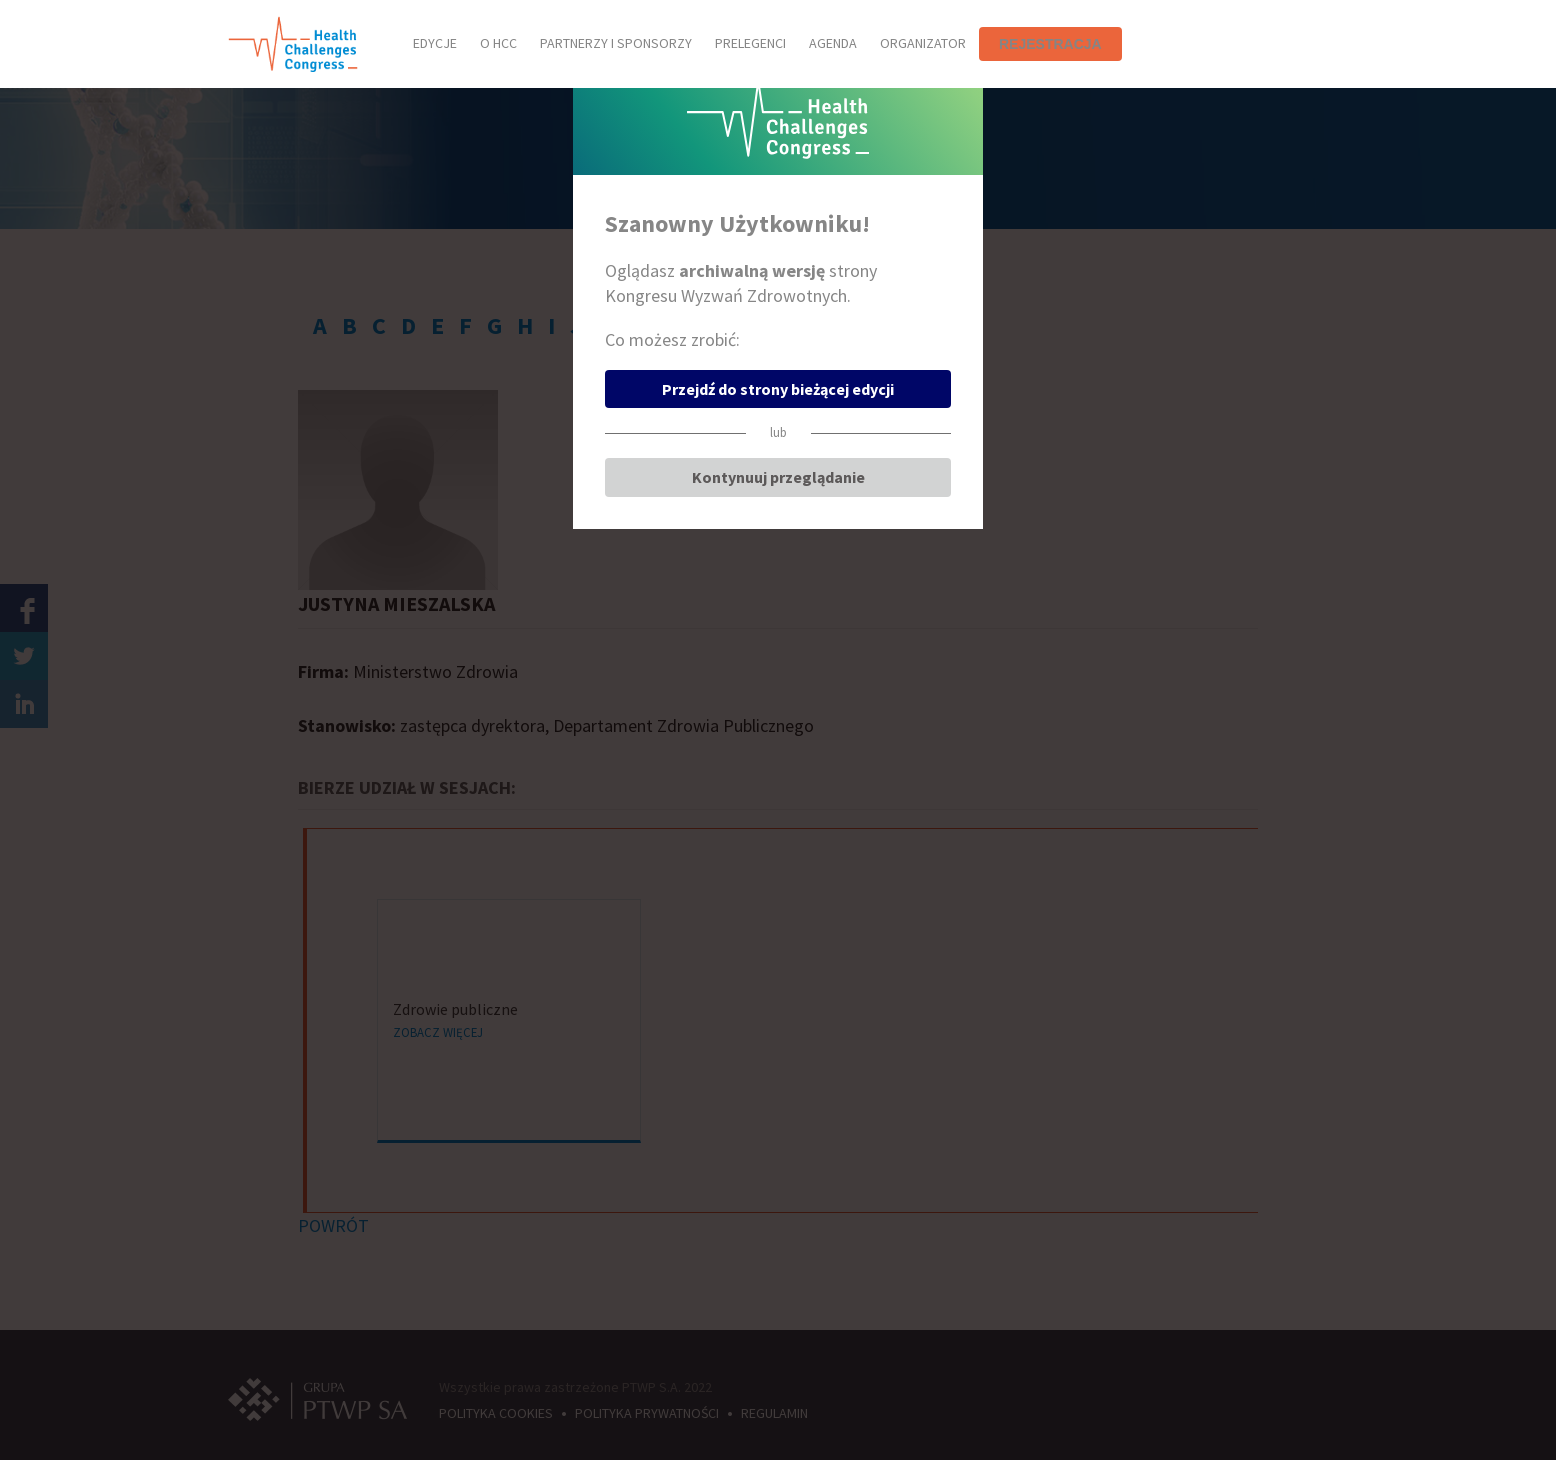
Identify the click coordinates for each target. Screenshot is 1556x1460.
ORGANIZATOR (923, 43)
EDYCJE (435, 43)
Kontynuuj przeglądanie (778, 477)
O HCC (498, 43)
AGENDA (833, 43)
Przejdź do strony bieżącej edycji (778, 389)
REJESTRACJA (1050, 44)
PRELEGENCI (750, 43)
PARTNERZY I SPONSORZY (616, 43)
